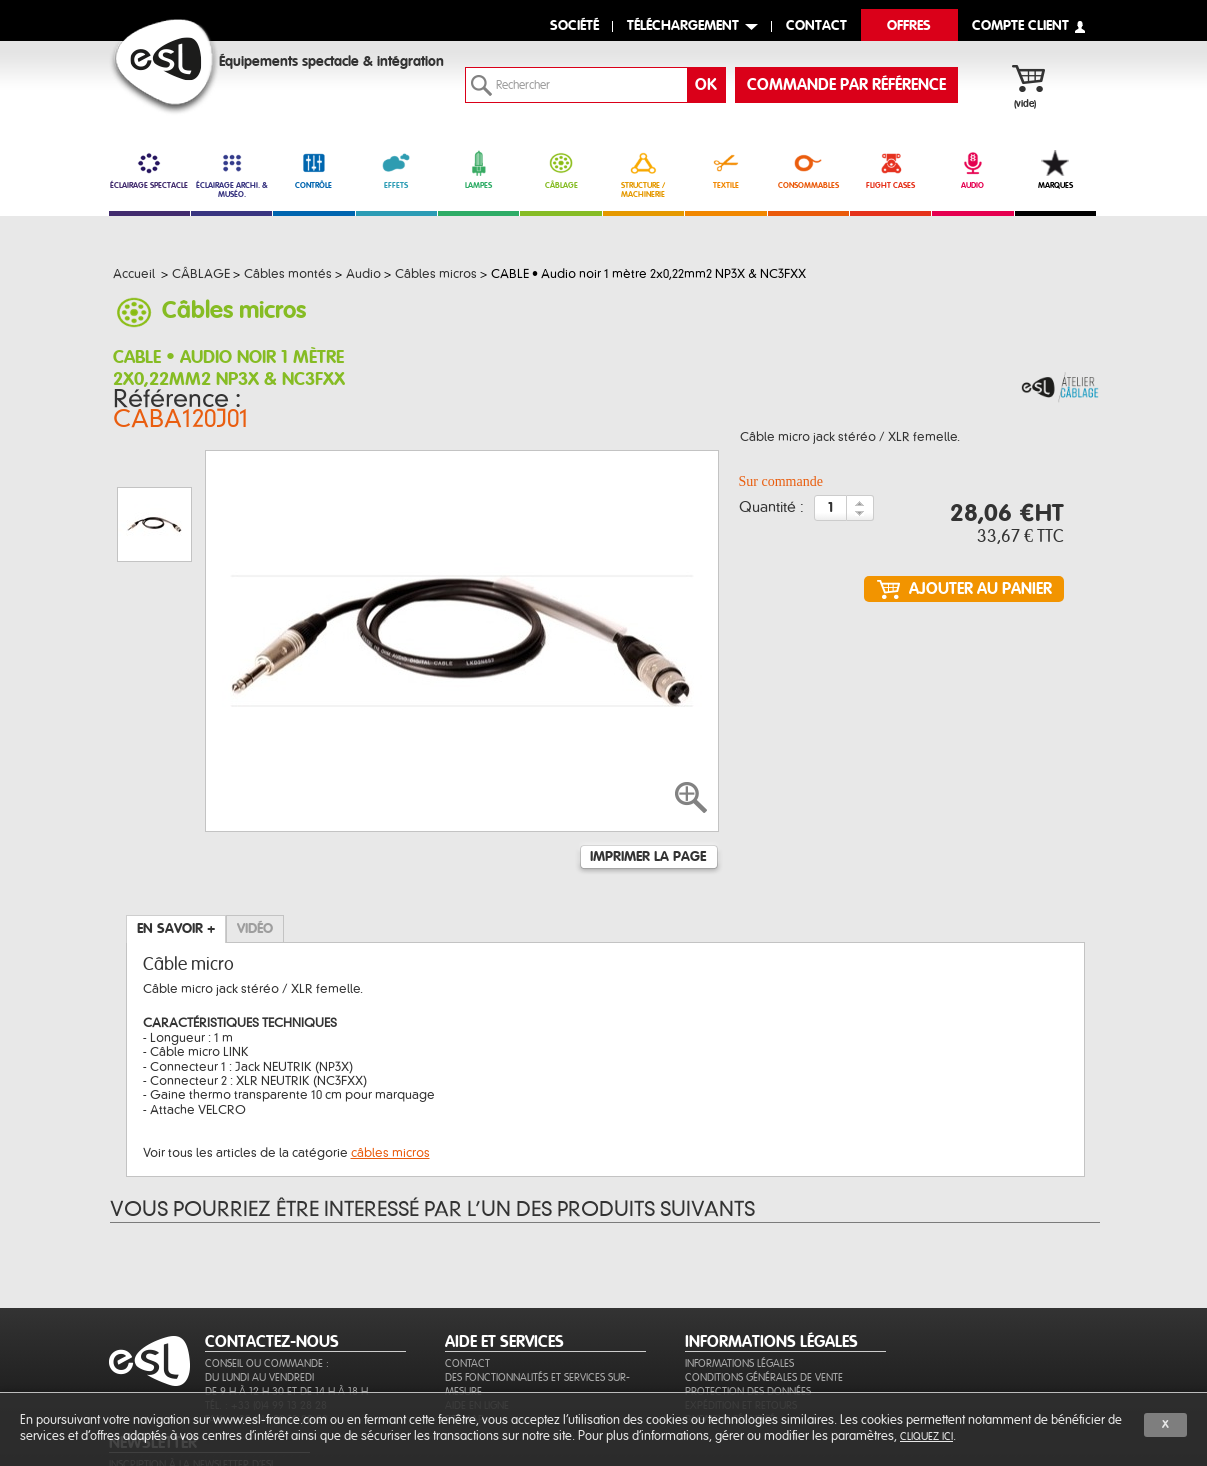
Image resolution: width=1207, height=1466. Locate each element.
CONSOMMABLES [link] (808, 170)
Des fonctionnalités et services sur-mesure (537, 1312)
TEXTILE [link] (725, 170)
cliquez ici (926, 1436)
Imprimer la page (648, 758)
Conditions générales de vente (764, 1305)
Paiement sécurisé (730, 1347)
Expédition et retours (741, 1333)
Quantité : (771, 512)
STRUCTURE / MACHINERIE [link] (643, 174)
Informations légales (739, 1291)
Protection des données (748, 1319)
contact (816, 26)
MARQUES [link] (1055, 170)
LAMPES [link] (478, 170)
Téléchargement (683, 26)
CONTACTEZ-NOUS (272, 1270)
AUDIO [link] (972, 170)
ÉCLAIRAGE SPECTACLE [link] (149, 170)
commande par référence (846, 85)
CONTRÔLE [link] (313, 170)
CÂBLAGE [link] (560, 170)
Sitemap (464, 1347)
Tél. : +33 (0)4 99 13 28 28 (266, 1333)
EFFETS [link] (396, 170)
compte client (1020, 26)
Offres (909, 26)
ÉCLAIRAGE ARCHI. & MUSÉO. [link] (231, 174)
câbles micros (390, 1054)
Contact (467, 1291)
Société (574, 26)
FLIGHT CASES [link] (890, 170)
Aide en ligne (477, 1333)
